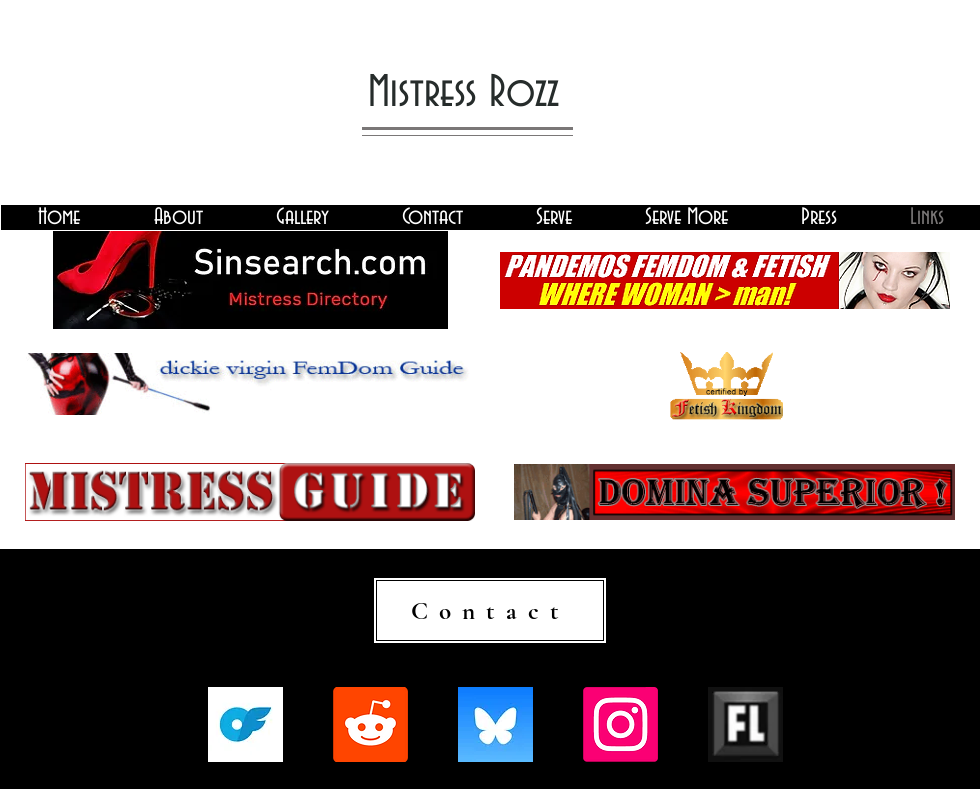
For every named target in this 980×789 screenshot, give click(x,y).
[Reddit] (370, 724)
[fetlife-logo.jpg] (745, 724)
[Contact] (490, 610)
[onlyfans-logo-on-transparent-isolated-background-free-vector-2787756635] (245, 724)
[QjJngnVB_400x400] (495, 724)
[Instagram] (620, 724)
